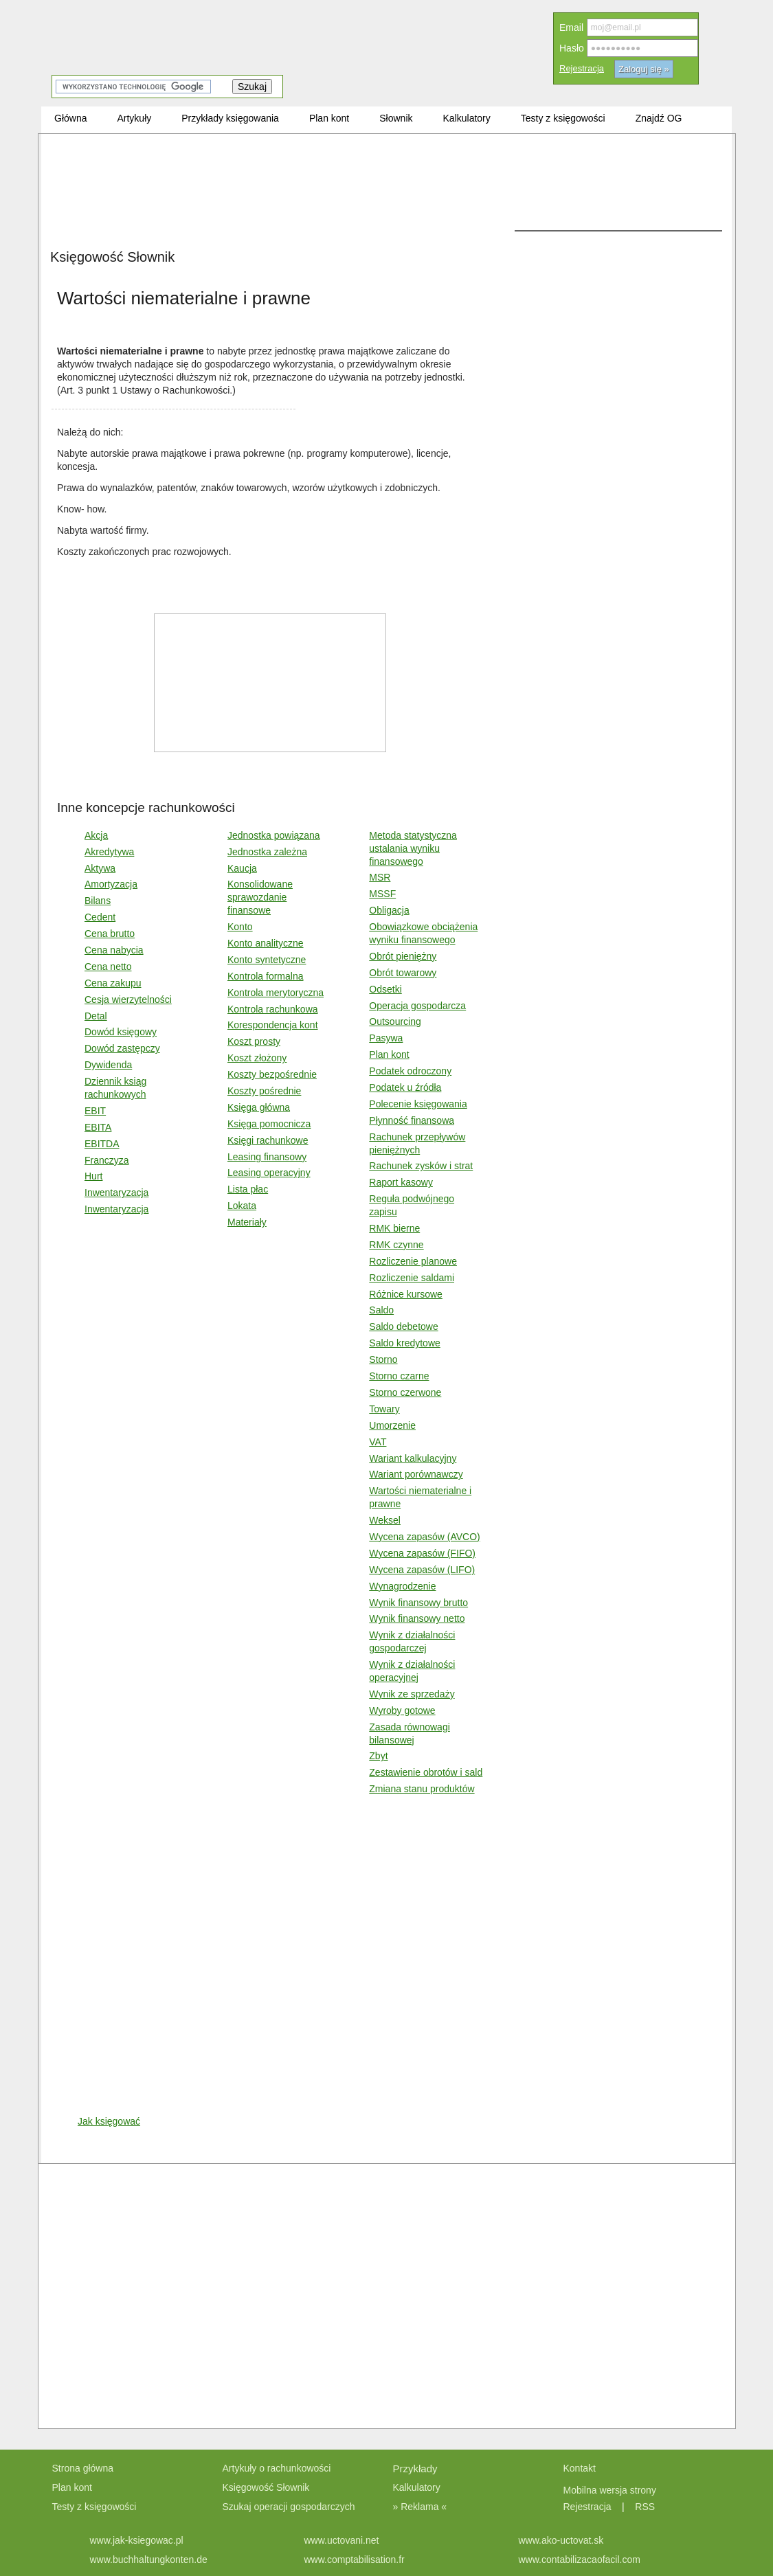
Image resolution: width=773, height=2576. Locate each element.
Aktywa (100, 868)
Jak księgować (109, 2121)
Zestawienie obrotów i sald (425, 1772)
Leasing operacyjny (269, 1172)
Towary (384, 1408)
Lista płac (247, 1189)
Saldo (381, 1309)
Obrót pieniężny (402, 956)
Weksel (385, 1520)
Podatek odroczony (410, 1070)
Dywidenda (108, 1064)
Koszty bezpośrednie (272, 1074)
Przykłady (415, 2468)
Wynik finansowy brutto (418, 1602)
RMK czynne (396, 1244)
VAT (377, 1441)
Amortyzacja (111, 884)
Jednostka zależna (267, 851)
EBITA (98, 1127)
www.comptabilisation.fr (354, 2559)
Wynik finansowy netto (416, 1618)
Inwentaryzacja (116, 1192)
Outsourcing (395, 1021)
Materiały (247, 1222)
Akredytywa (109, 851)
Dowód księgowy (121, 1031)
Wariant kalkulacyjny (412, 1458)
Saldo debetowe (403, 1326)
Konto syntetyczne (266, 959)
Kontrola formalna (265, 976)
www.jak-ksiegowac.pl (136, 2540)
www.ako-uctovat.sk (561, 2540)
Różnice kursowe (405, 1294)
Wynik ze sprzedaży (411, 1693)
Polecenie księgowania (418, 1103)
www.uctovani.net (341, 2540)
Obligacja (389, 910)
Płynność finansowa (411, 1120)
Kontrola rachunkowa (272, 1009)
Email (571, 27)
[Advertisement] (166, 273)
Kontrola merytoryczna (275, 992)
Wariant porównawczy (415, 1474)
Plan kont (389, 1054)
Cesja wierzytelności (128, 999)
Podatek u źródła (405, 1087)
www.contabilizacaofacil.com (579, 2559)
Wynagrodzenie (402, 1586)
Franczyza (107, 1160)
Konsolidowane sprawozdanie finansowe (260, 897)
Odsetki (385, 989)
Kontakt (579, 2468)
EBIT (95, 1110)
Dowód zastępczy (122, 1048)
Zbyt (378, 1755)
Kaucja (242, 868)
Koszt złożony (257, 1057)
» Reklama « (420, 2506)
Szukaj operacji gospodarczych (289, 2506)
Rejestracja (581, 68)
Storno (383, 1359)
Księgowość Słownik (266, 2487)
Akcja (96, 835)
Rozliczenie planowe (413, 1261)
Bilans (98, 900)
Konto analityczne (265, 943)
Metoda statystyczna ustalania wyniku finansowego (413, 848)
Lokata (241, 1205)
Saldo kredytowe (404, 1342)
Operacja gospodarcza (417, 1005)
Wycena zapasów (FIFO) (422, 1553)
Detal (96, 1015)
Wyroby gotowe (402, 1710)
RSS (645, 2506)
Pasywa (386, 1037)
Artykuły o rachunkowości (277, 2468)
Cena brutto (110, 933)
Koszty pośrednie (264, 1090)
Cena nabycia (114, 950)
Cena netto (108, 966)
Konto (240, 926)
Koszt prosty (253, 1041)
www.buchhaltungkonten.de (149, 2559)
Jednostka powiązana (273, 835)
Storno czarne (399, 1375)
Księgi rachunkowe (268, 1140)
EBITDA (102, 1143)
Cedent (100, 917)
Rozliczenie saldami (411, 1277)
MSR (379, 877)
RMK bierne (394, 1228)
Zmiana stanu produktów (421, 1788)
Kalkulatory (416, 2487)
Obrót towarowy (402, 972)
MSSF (382, 893)
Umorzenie (392, 1425)
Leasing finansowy (266, 1156)
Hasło (571, 48)
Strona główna (83, 2468)
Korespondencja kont (272, 1024)
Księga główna (258, 1107)
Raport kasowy (401, 1182)
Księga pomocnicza (269, 1123)
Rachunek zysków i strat (421, 1165)
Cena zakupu (113, 983)
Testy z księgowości (94, 2506)
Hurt (93, 1176)
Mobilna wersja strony (611, 2490)
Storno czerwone (405, 1392)
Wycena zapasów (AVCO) (424, 1536)
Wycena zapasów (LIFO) (422, 1569)
